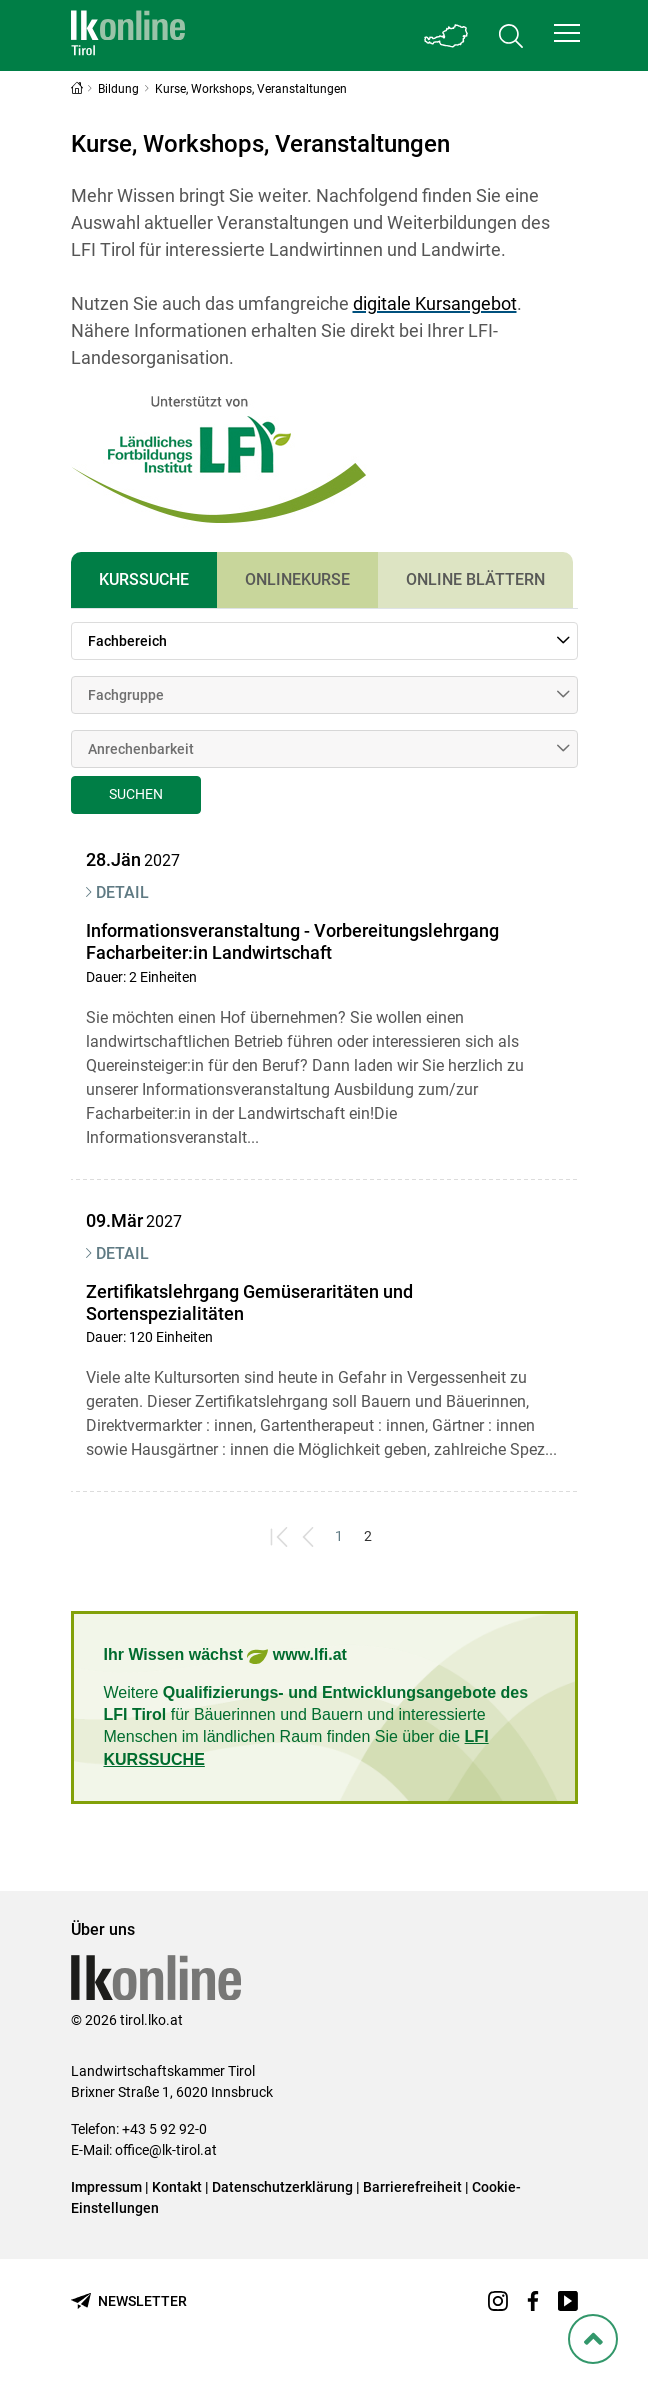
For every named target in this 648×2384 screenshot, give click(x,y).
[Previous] (309, 1536)
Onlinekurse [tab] (297, 579)
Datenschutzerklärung (282, 2187)
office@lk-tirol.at (166, 2150)
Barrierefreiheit (412, 2187)
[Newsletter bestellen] (129, 2301)
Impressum (106, 2187)
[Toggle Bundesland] (447, 35)
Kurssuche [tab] (144, 579)
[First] (280, 1536)
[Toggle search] (511, 35)
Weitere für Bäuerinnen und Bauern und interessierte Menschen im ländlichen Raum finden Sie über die (316, 1726)
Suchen (136, 794)
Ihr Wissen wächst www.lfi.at (225, 1656)
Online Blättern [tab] (475, 579)
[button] (567, 33)
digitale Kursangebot (435, 303)
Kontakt (177, 2187)
